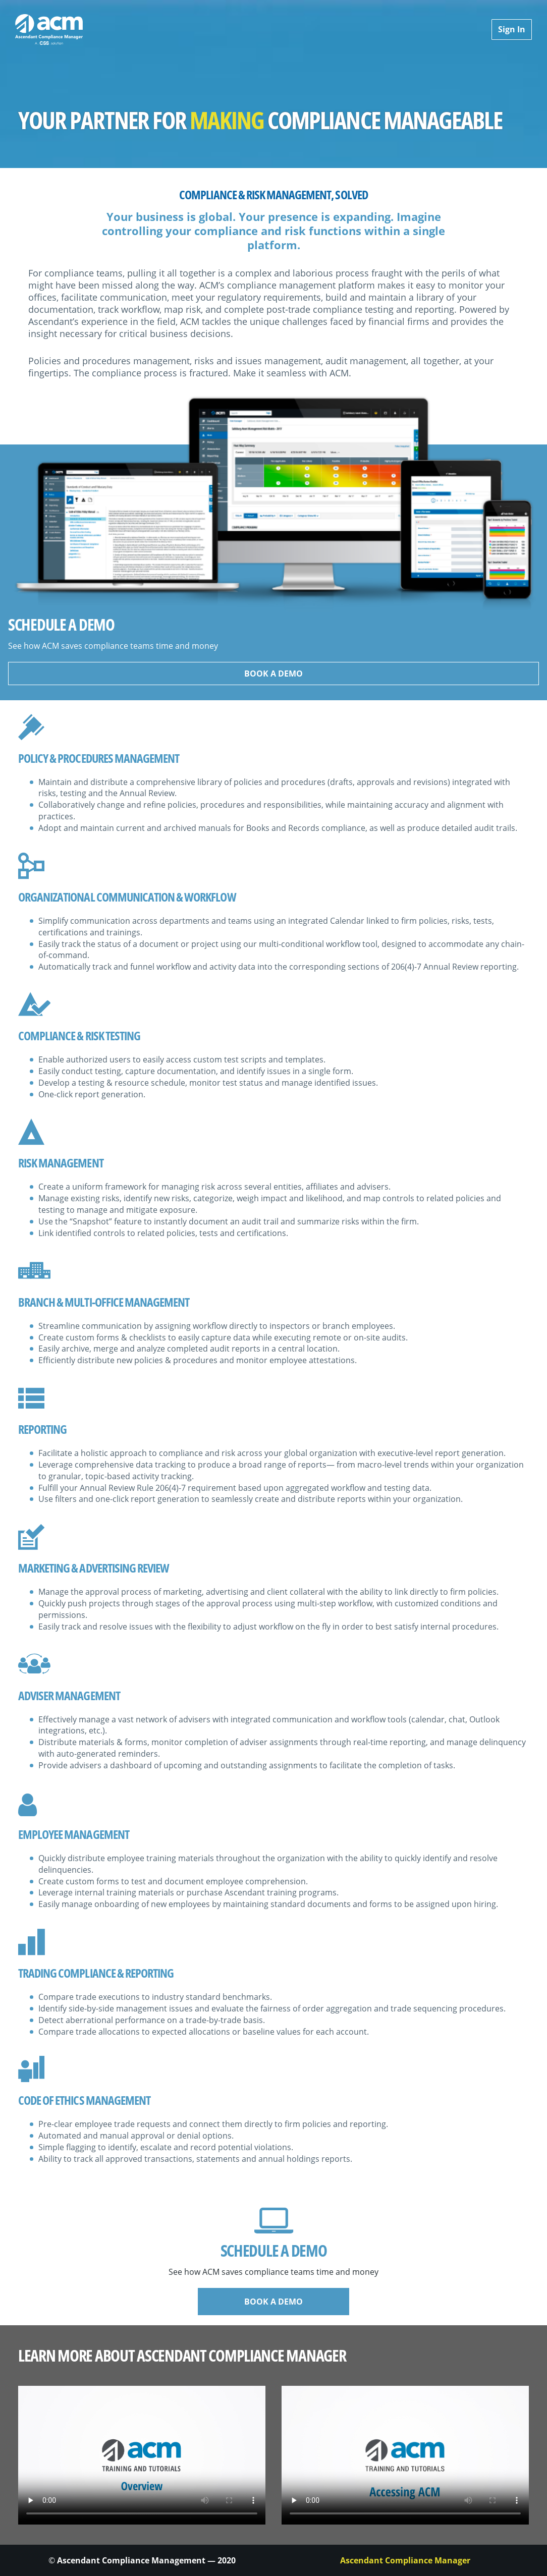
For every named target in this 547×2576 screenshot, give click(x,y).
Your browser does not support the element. (141, 2455)
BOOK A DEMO (273, 673)
